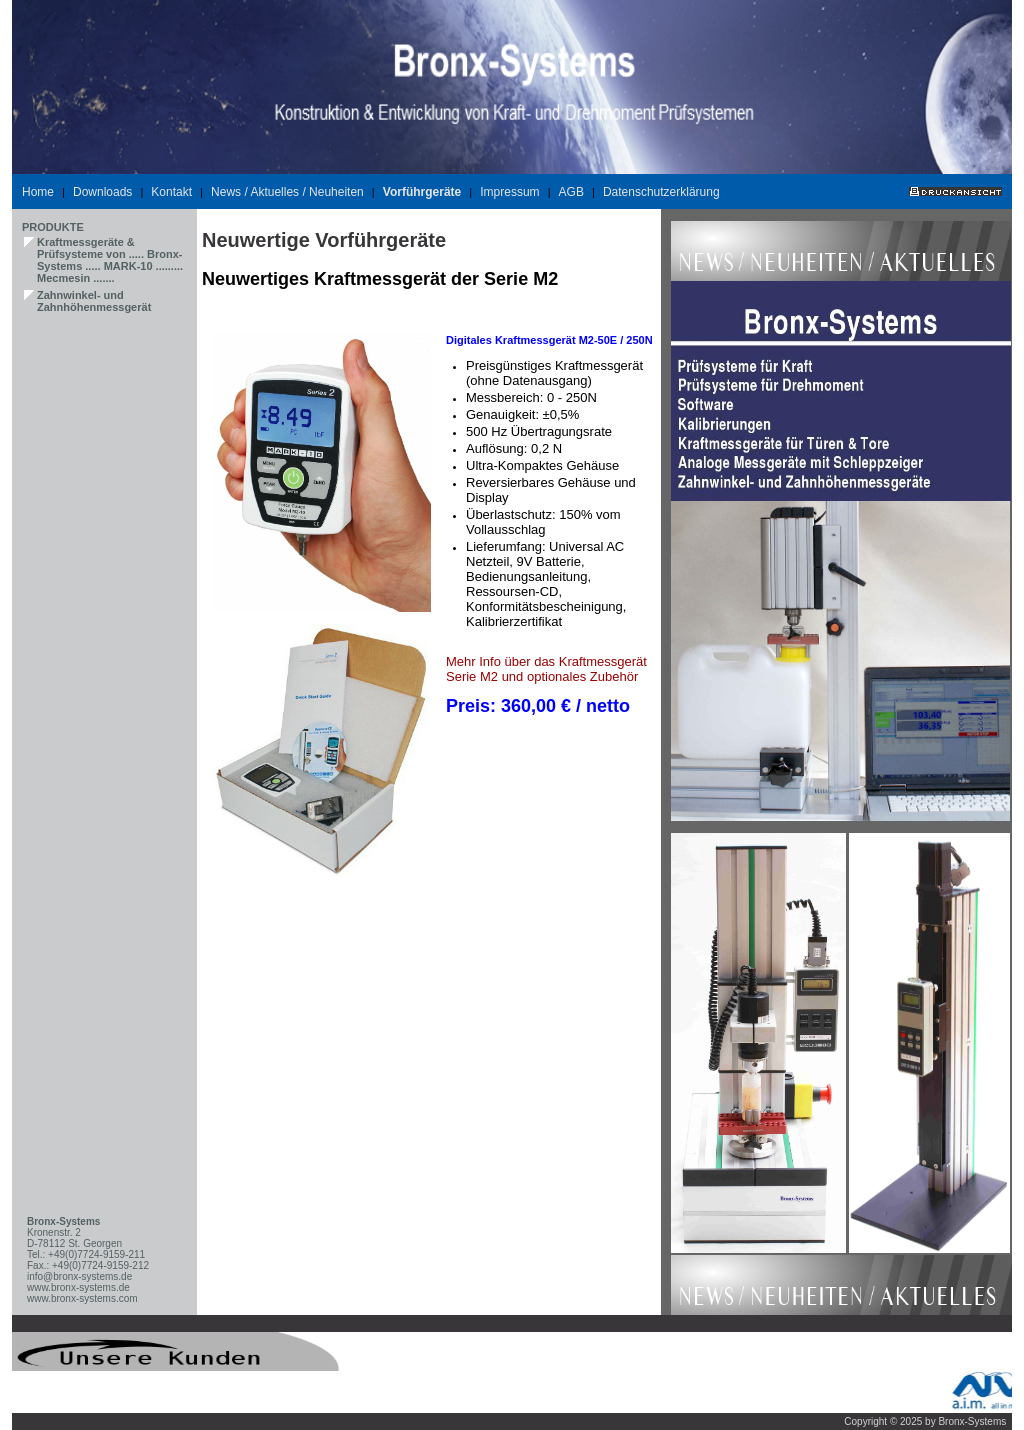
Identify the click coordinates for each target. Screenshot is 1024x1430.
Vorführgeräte (422, 192)
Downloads (102, 192)
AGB (571, 192)
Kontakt (171, 192)
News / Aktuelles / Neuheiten (287, 192)
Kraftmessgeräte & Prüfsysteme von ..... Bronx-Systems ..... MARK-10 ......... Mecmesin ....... (110, 260)
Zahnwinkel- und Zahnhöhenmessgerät (94, 301)
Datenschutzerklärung (661, 192)
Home (38, 192)
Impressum (509, 192)
